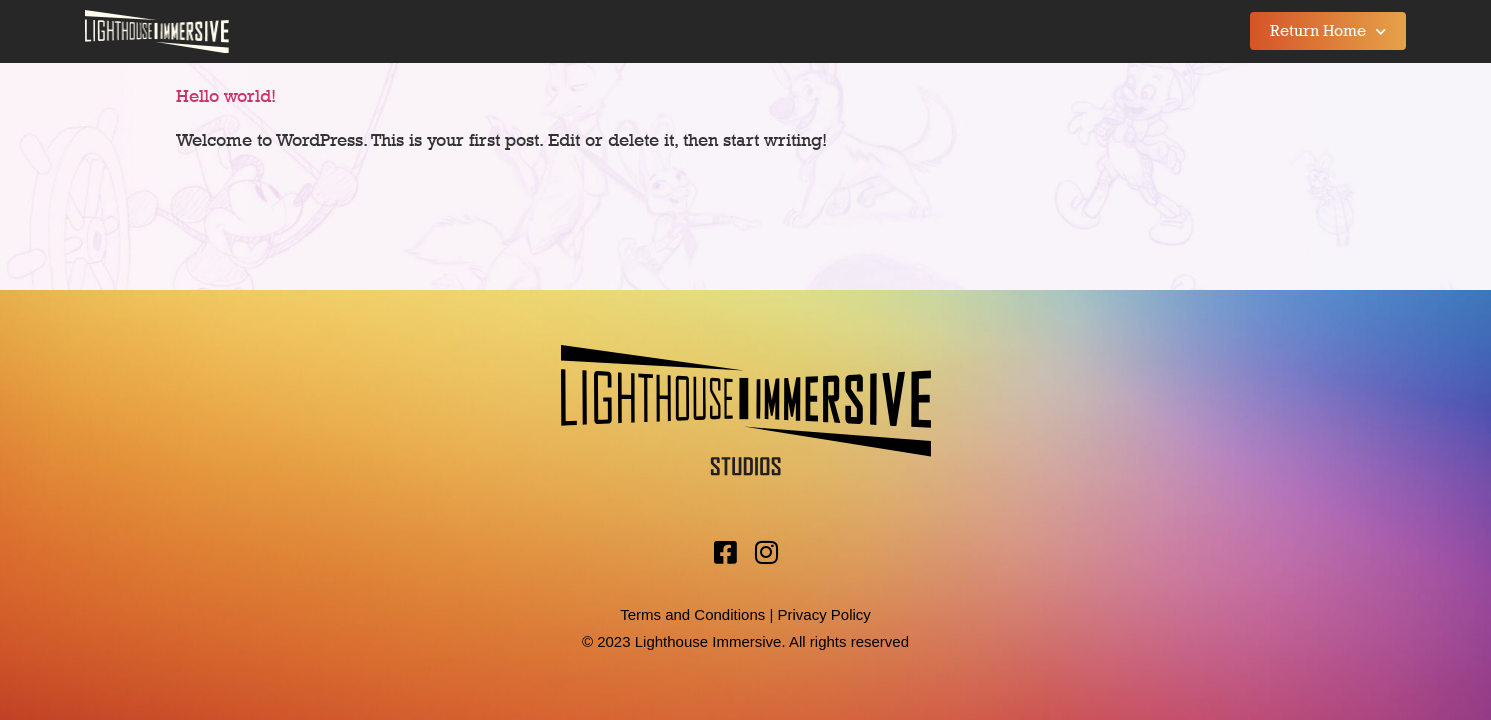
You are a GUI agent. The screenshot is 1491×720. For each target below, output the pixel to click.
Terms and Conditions (692, 614)
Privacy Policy (823, 614)
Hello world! (226, 95)
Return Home (1328, 31)
